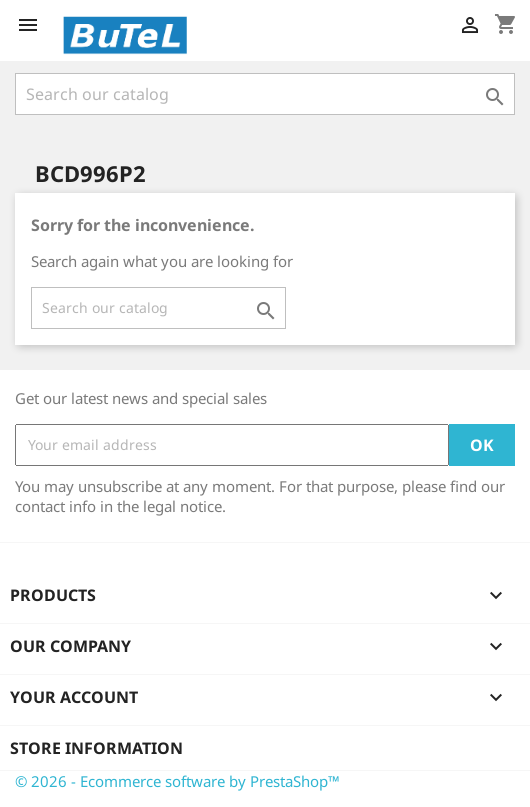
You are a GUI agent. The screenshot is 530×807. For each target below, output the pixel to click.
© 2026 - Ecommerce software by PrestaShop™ (177, 781)
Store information (96, 748)
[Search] (265, 94)
